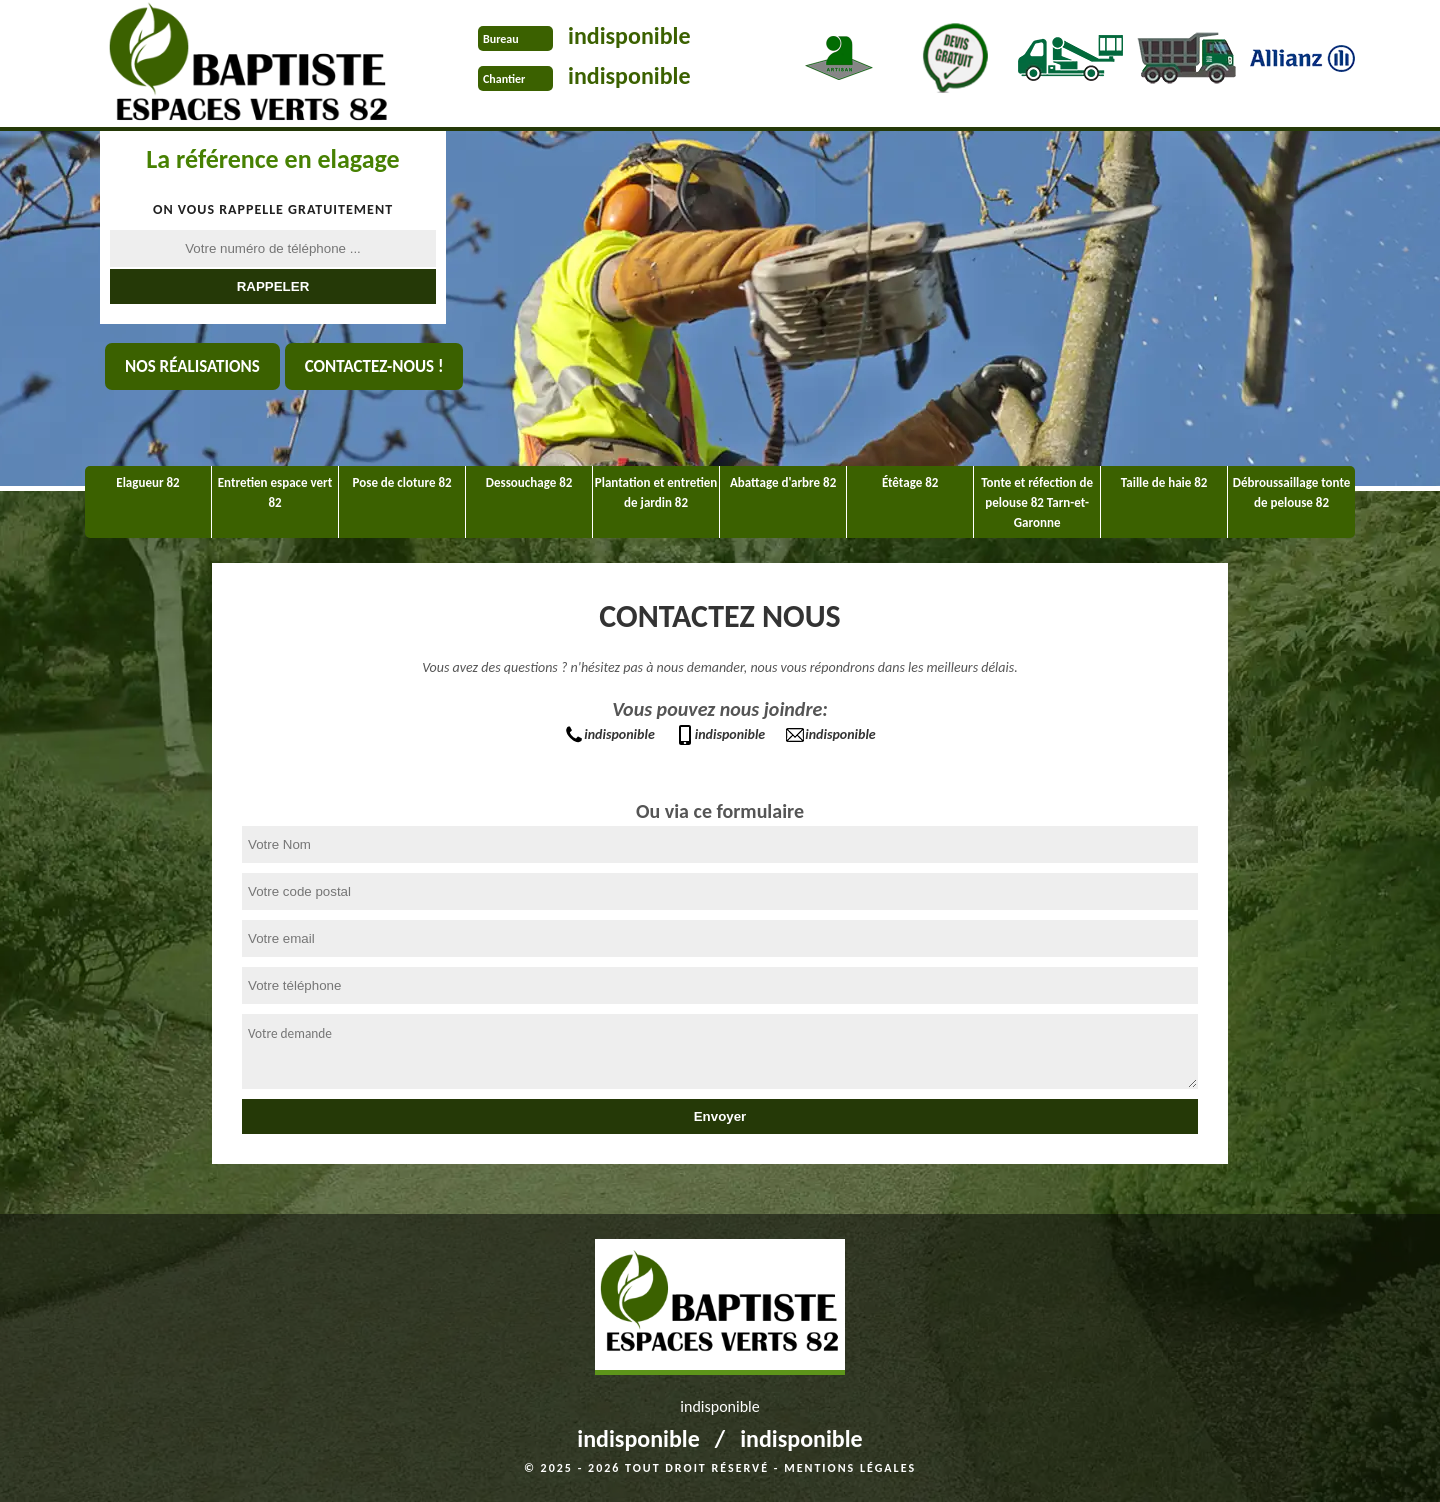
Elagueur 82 (147, 482)
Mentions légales (850, 1468)
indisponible (629, 35)
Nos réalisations (192, 366)
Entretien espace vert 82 (275, 492)
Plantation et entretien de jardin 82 (656, 492)
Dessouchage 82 (529, 482)
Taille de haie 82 (1164, 482)
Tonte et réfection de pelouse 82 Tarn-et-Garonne (1037, 502)
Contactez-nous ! (374, 366)
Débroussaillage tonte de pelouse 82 (1292, 492)
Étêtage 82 (910, 482)
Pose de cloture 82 (402, 482)
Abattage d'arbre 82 (783, 482)
